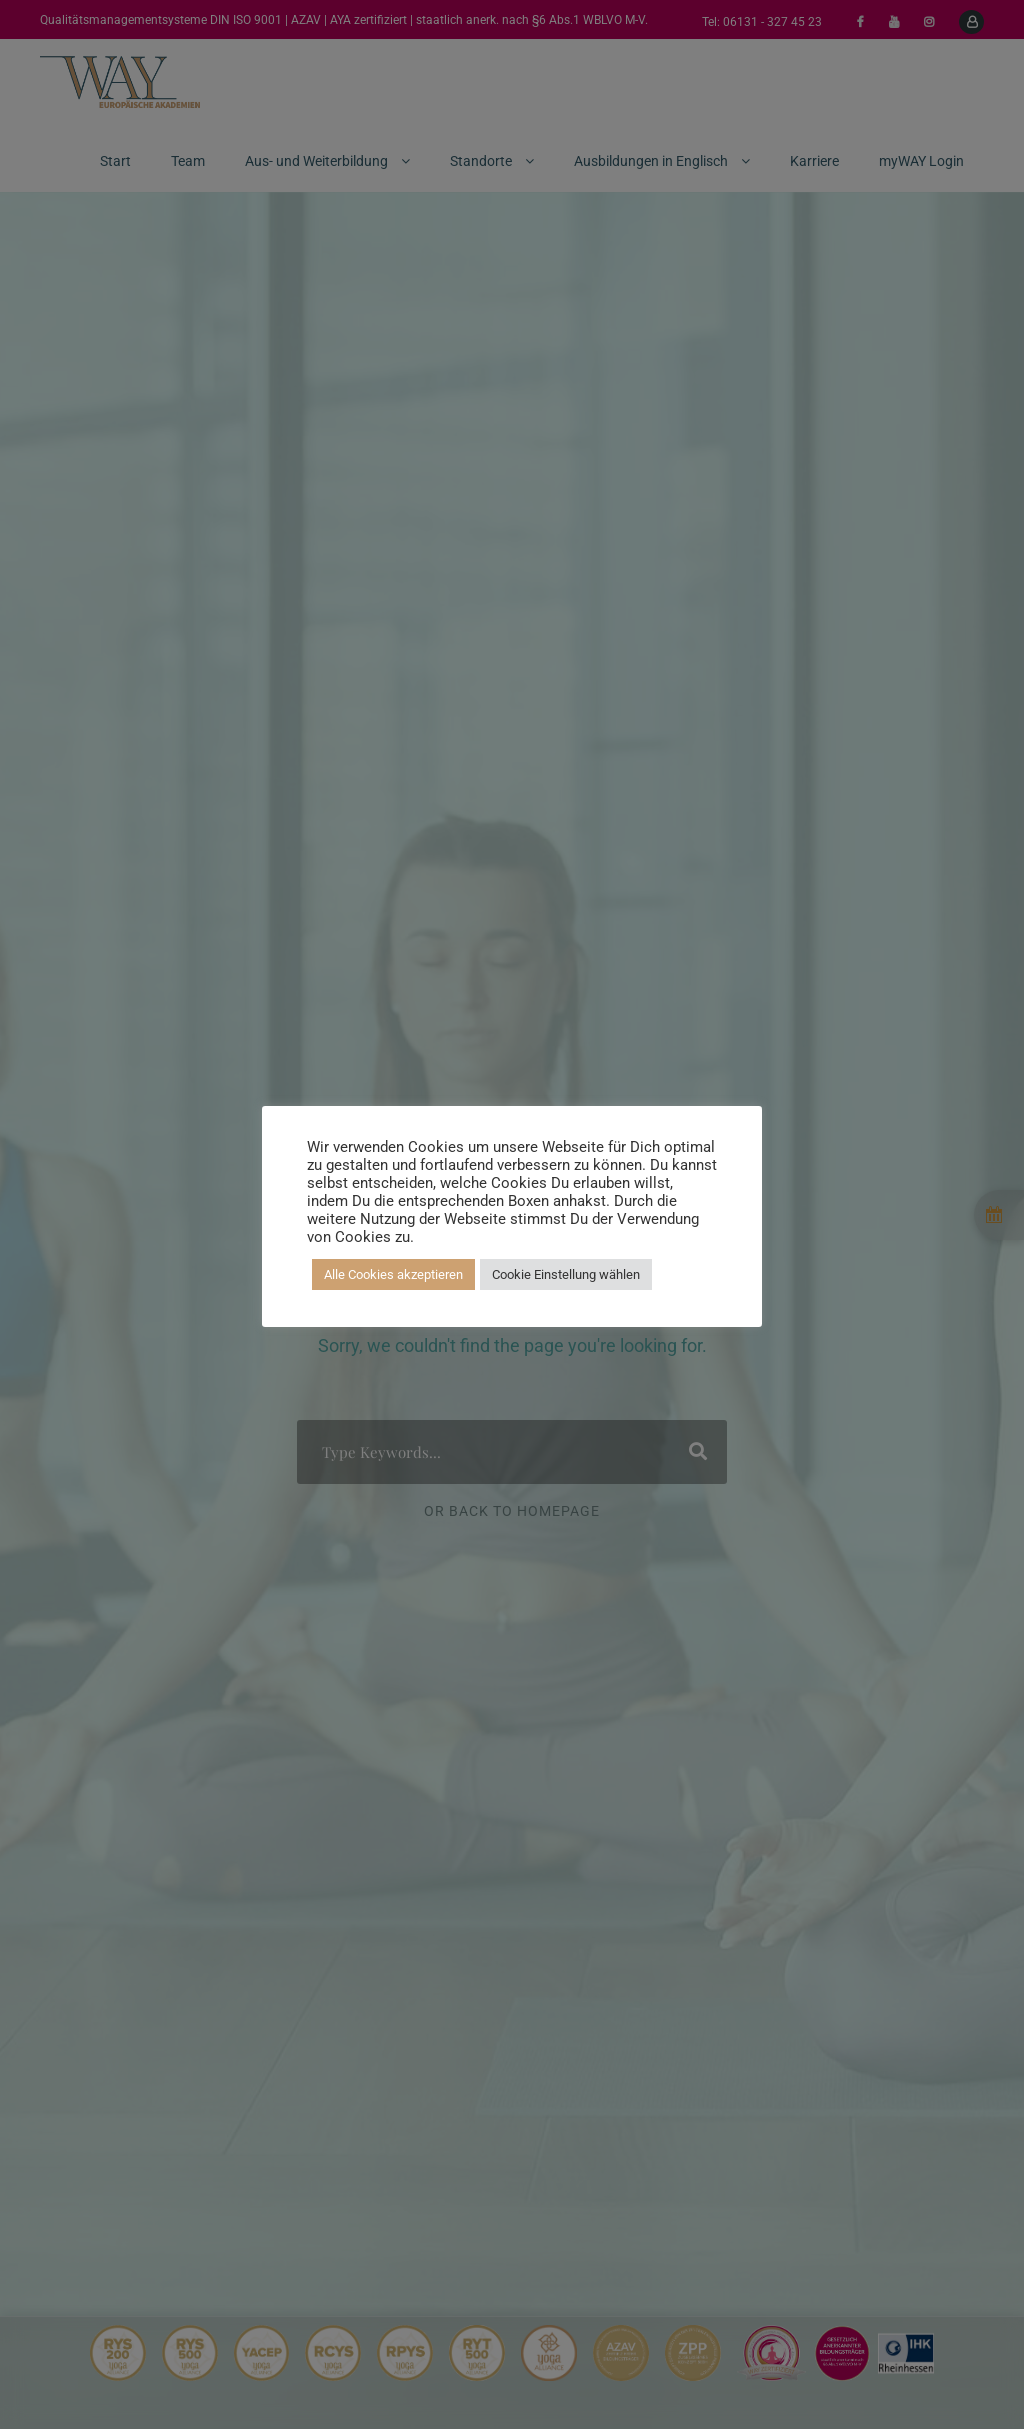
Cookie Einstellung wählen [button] (566, 1274)
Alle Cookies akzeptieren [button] (393, 1274)
